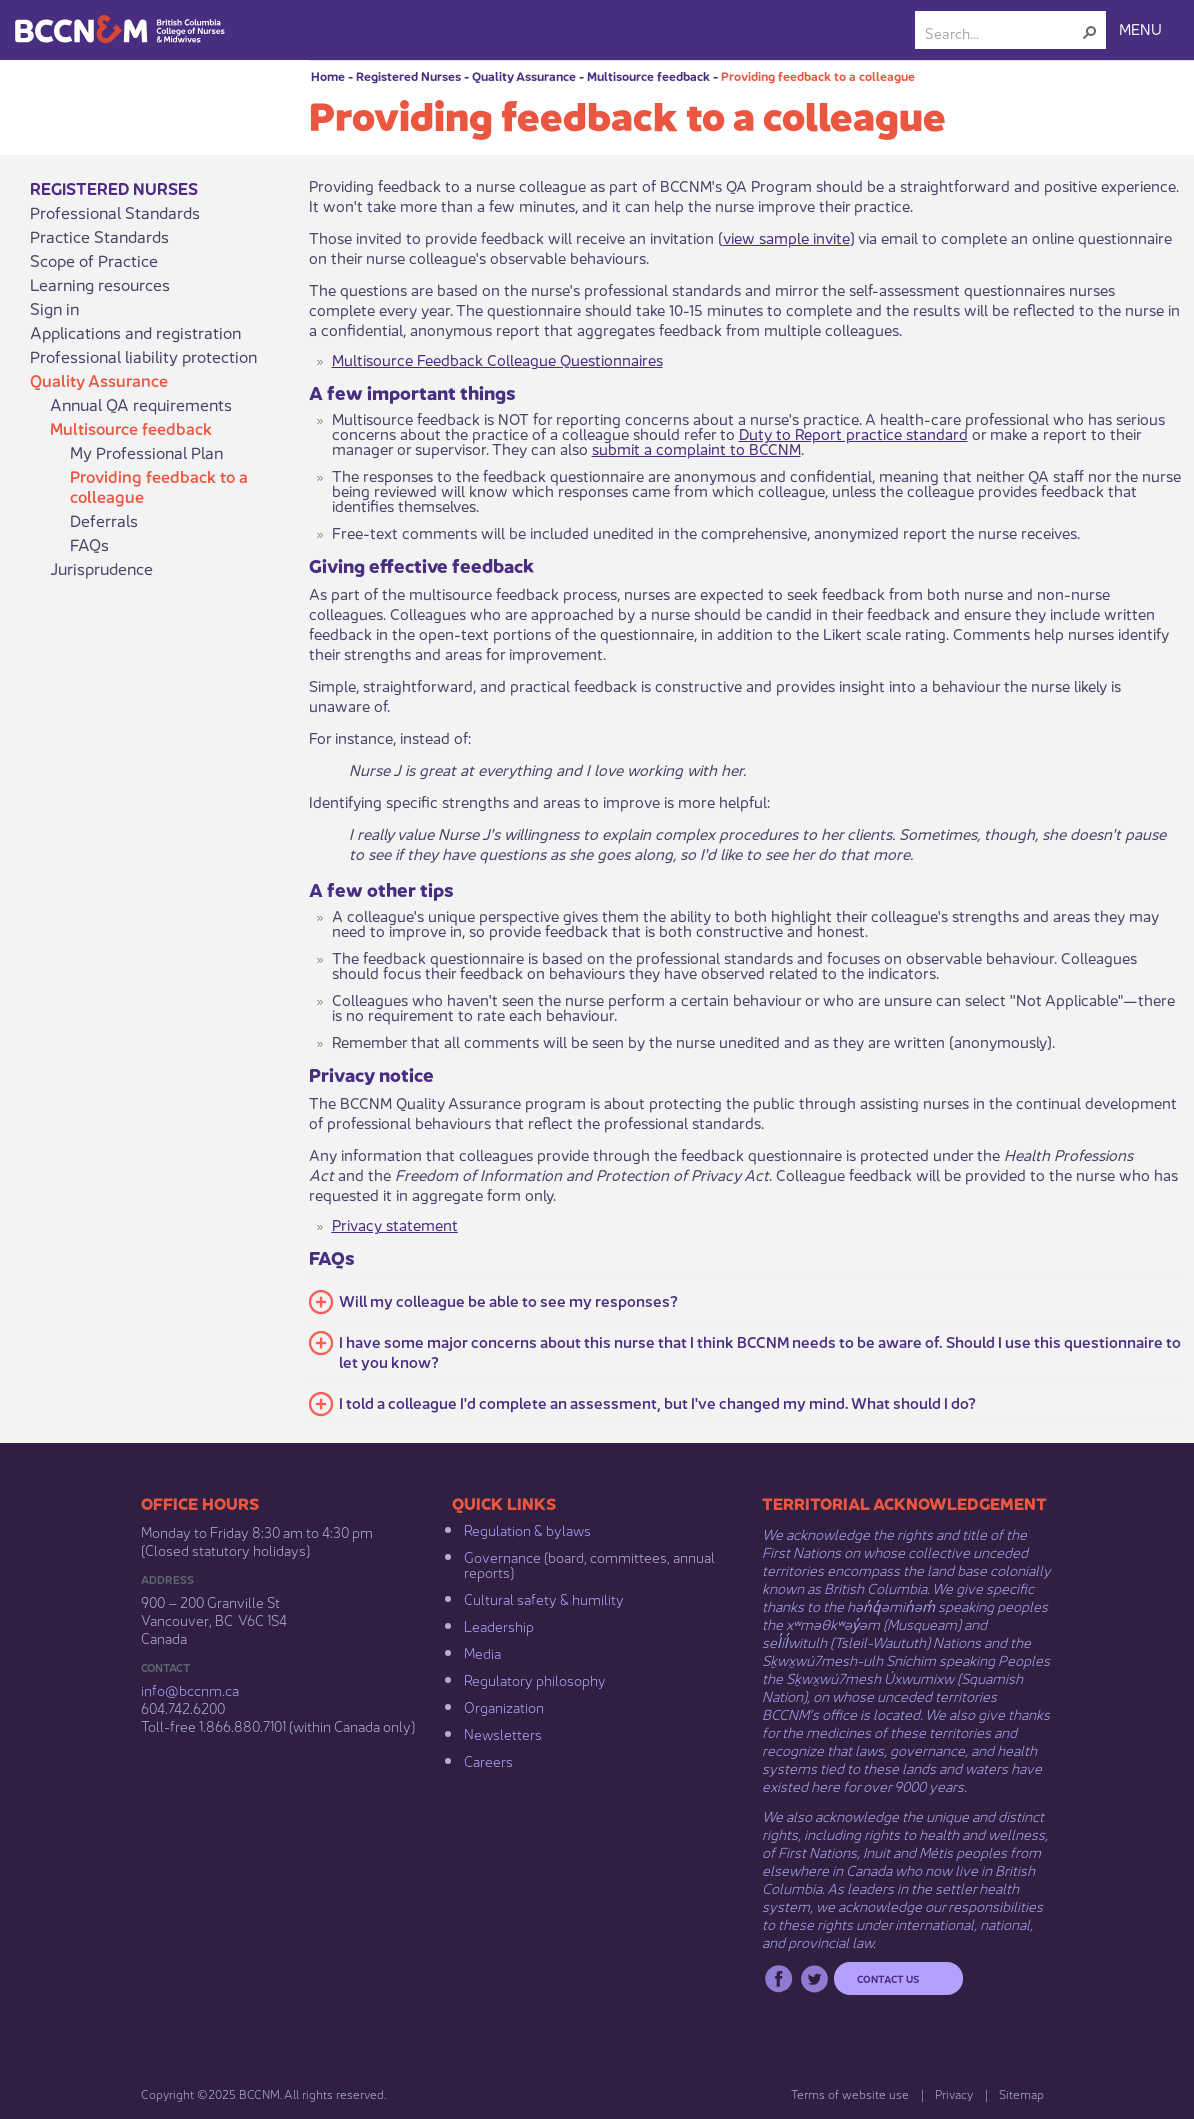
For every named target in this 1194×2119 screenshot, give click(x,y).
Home (328, 75)
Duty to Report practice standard (853, 432)
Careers (488, 1760)
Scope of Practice (94, 260)
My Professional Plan (146, 452)
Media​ (482, 1652)
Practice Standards (99, 236)
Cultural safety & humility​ (544, 1598)
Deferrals (104, 520)
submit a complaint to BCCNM (696, 447)
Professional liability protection (143, 356)
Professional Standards (115, 212)
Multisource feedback (648, 75)
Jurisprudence (101, 568)
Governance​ (502, 1556)
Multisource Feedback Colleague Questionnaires (497, 358)
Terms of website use (850, 2093)
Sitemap (1021, 2093)
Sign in (54, 308)
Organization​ (504, 1706)
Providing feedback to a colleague (818, 75)
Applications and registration (135, 332)
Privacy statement (395, 1223)
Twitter (814, 1978)
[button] (1090, 32)
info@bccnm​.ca (190, 1689)
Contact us (888, 1978)
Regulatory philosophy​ (535, 1679)
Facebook (778, 1978)
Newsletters (503, 1733)
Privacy (954, 2093)
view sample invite (786, 236)
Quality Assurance (524, 75)
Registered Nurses (408, 75)
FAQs (89, 544)
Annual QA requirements (141, 404)
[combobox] (1002, 32)
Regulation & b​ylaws (527, 1529)
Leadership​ (499, 1625)
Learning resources (100, 284)
